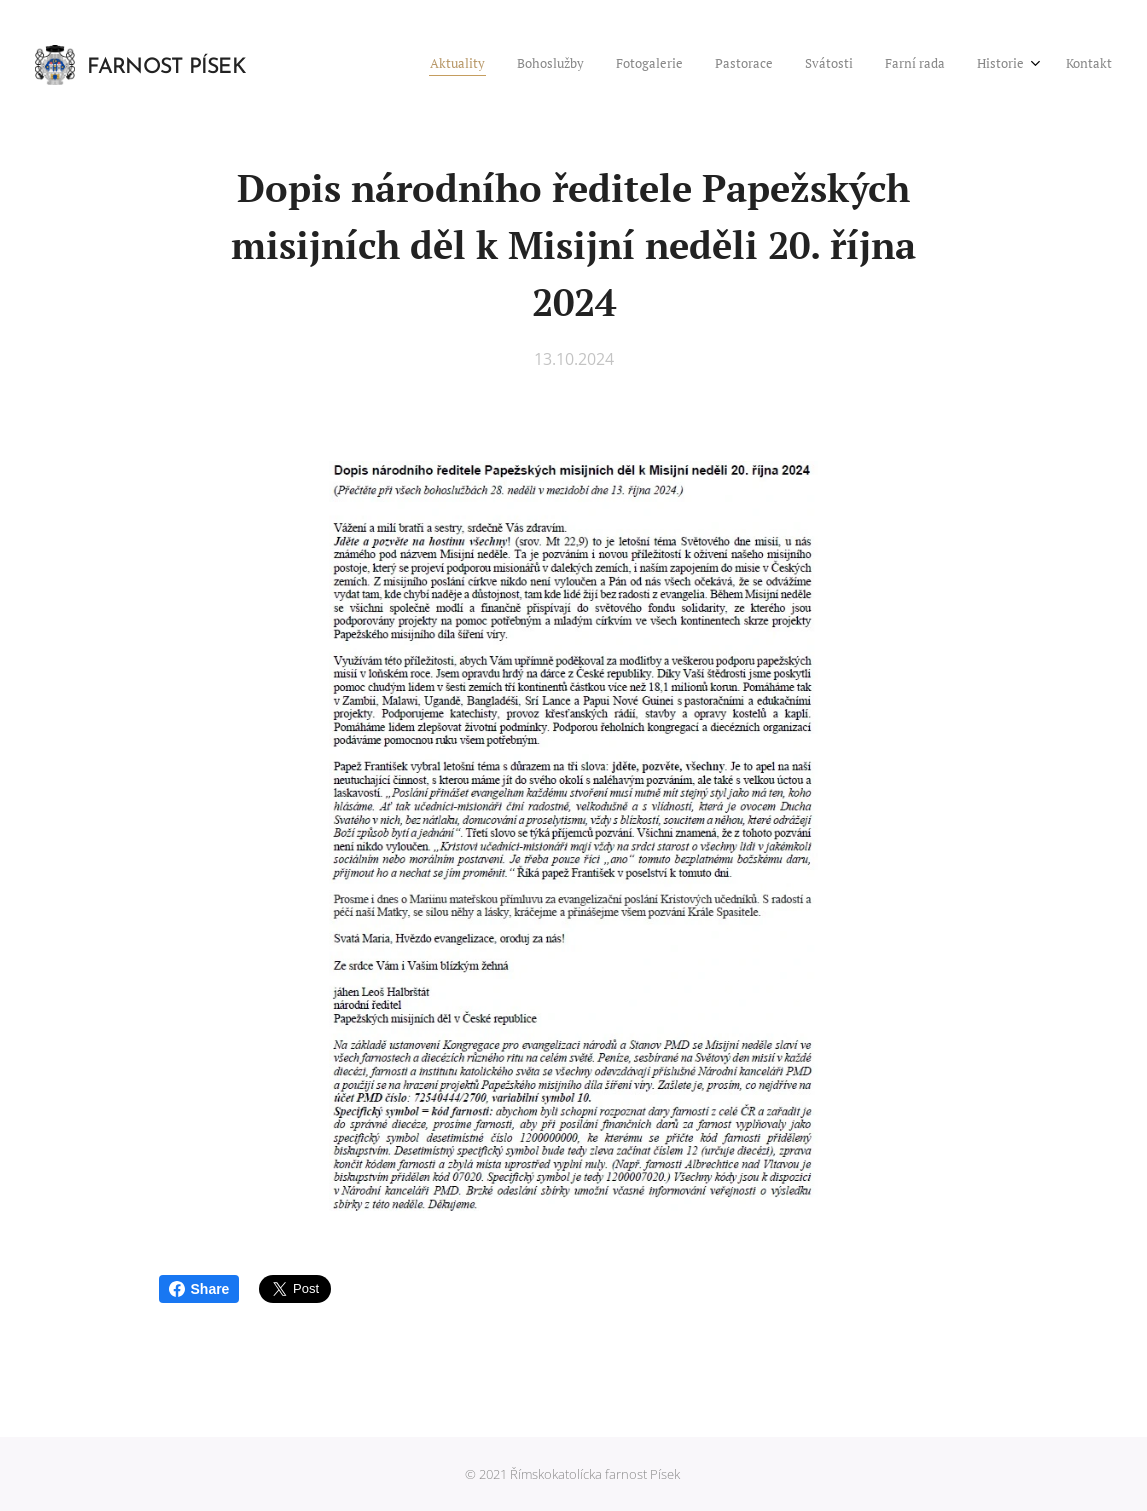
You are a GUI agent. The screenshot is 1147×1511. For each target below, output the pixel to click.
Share (199, 1289)
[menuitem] (883, 65)
